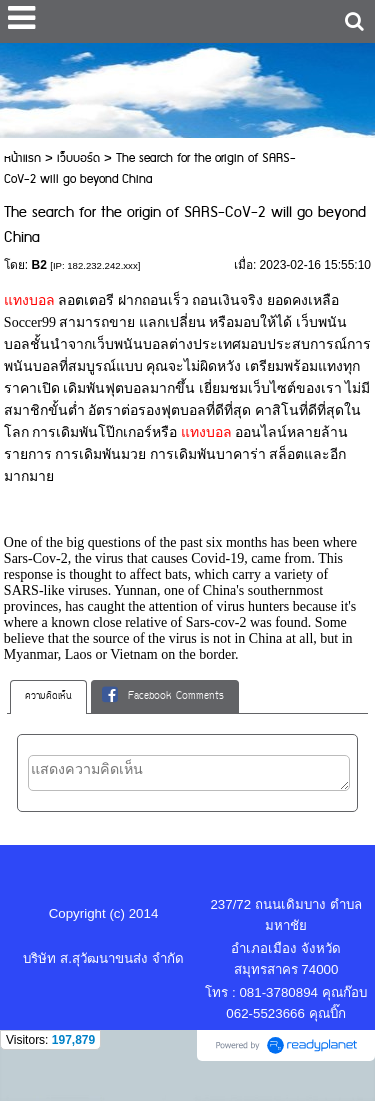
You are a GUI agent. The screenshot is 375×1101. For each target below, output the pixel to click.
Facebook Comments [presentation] (163, 696)
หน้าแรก (22, 158)
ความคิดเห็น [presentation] (48, 696)
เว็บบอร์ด (78, 158)
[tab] (48, 697)
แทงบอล (31, 300)
